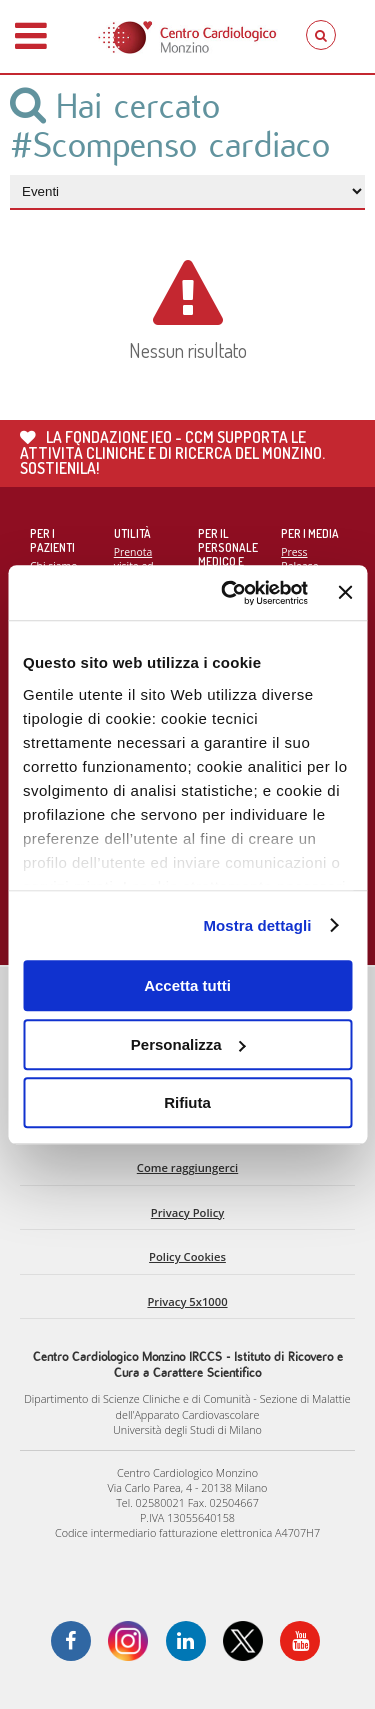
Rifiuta (187, 1102)
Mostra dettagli (257, 925)
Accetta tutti (187, 985)
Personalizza (188, 1044)
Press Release (299, 559)
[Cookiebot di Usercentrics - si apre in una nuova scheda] (229, 593)
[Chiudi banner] (345, 593)
